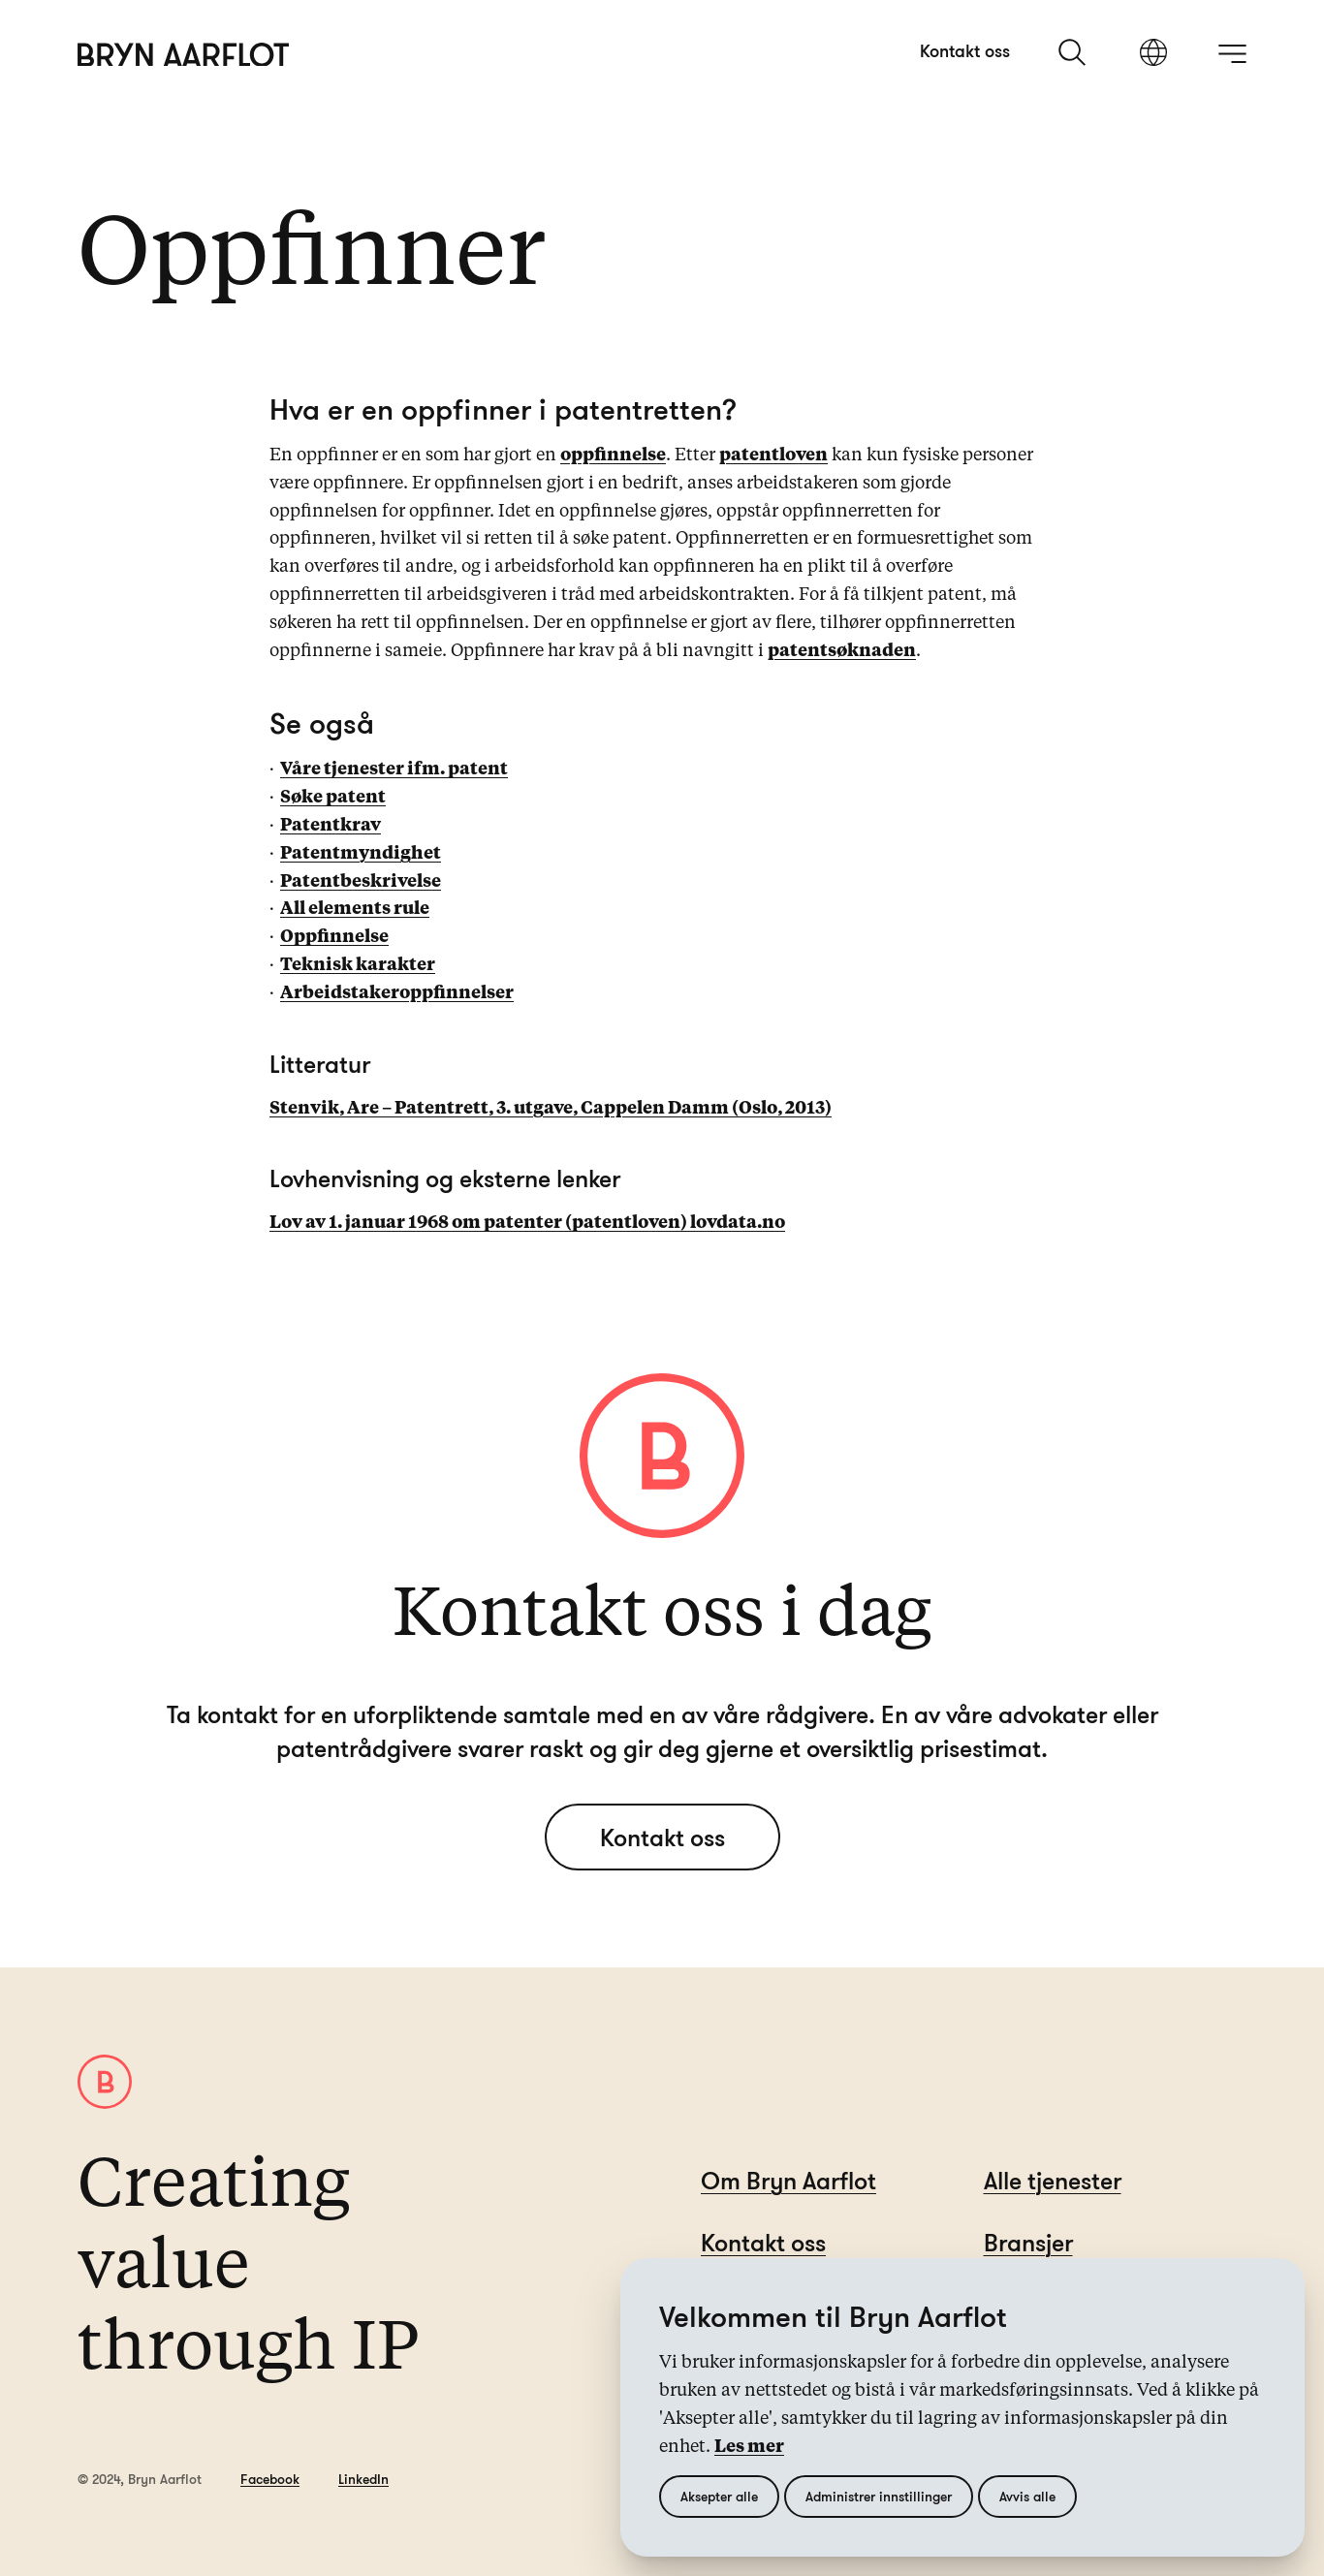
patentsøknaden (842, 651)
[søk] (1073, 52)
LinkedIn (363, 2478)
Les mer (749, 2447)
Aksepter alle (719, 2496)
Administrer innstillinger (878, 2496)
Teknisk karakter (357, 965)
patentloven (773, 455)
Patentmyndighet (360, 854)
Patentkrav (330, 825)
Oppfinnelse (334, 937)
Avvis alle (1027, 2496)
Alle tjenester (1052, 2180)
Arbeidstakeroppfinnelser (397, 993)
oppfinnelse (613, 455)
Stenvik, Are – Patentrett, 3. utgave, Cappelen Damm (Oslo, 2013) (550, 1108)
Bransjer (1028, 2242)
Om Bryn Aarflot (788, 2180)
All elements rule (354, 909)
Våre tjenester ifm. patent (394, 769)
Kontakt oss (965, 50)
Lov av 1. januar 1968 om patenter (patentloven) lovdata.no (527, 1223)
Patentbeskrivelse (360, 882)
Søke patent (333, 797)
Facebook (269, 2478)
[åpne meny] (1231, 53)
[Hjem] (184, 55)
